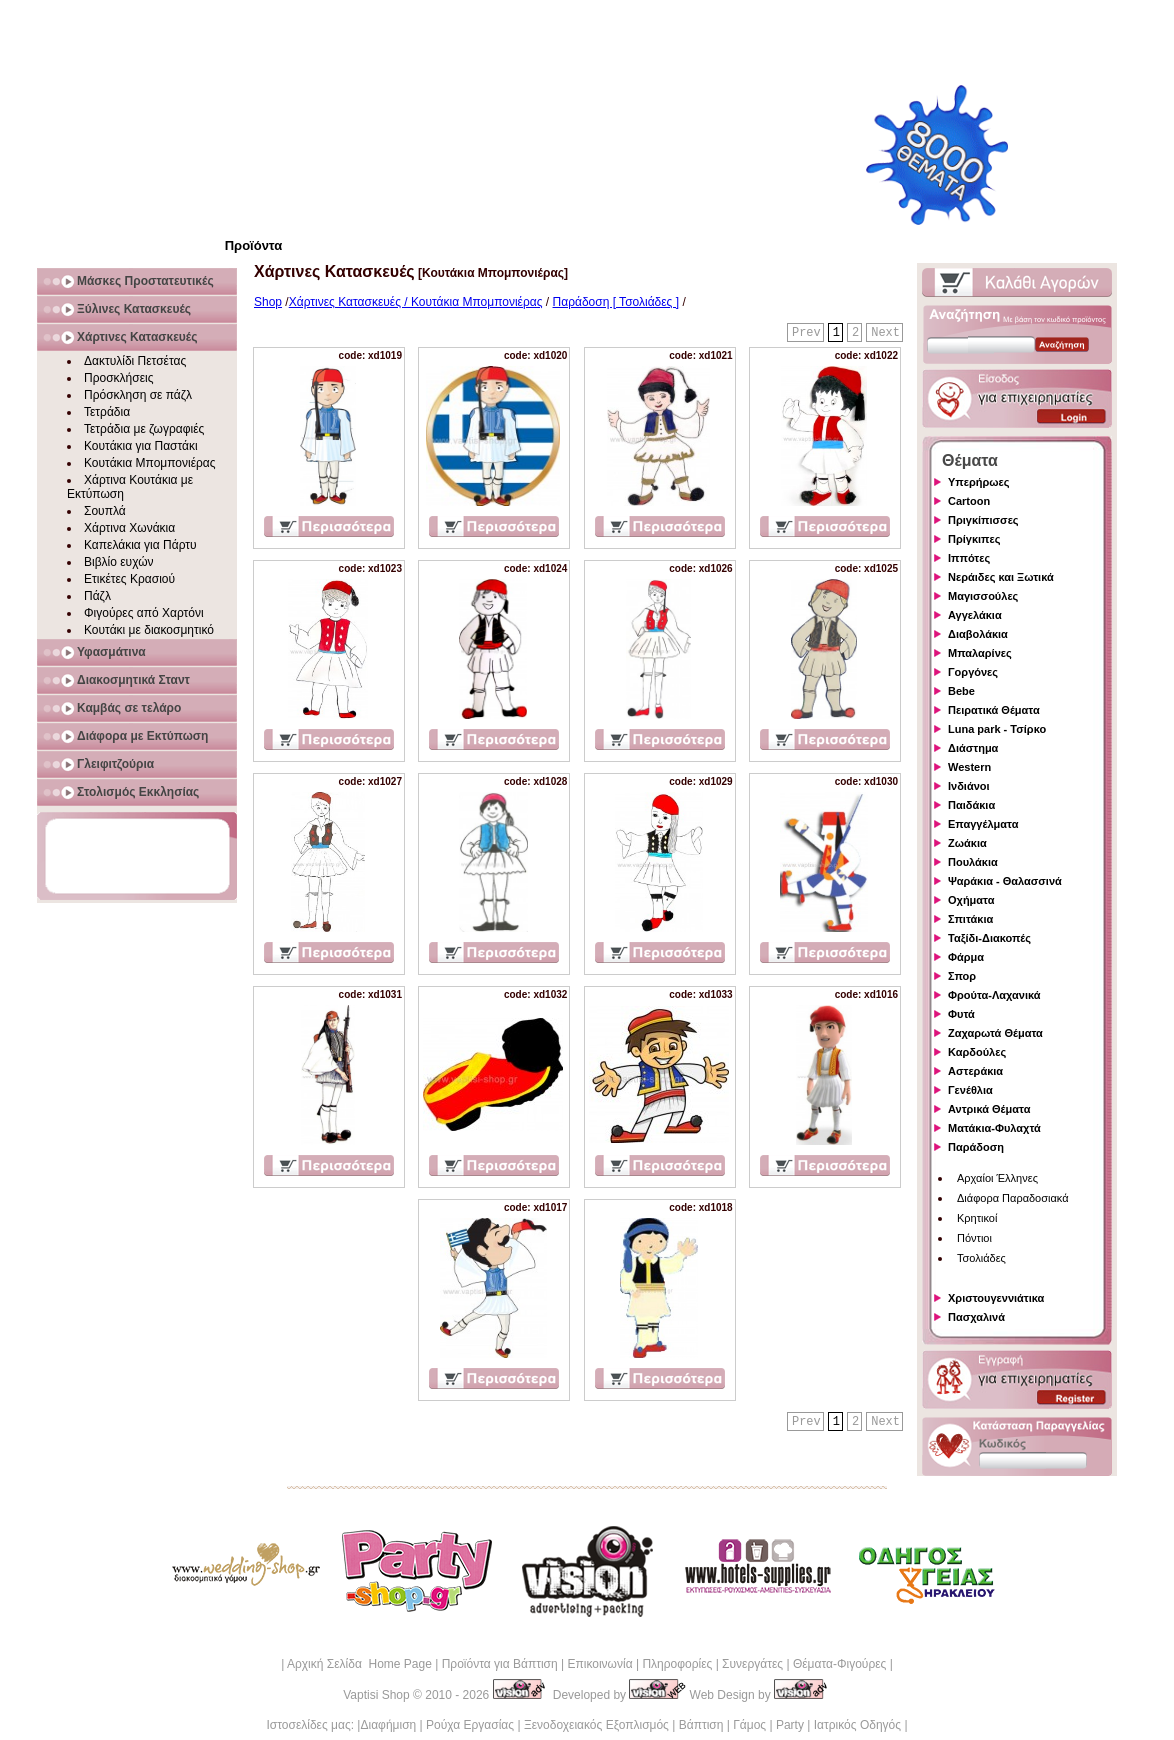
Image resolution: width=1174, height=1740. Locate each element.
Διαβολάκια (978, 634)
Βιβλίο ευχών (119, 562)
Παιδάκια (971, 805)
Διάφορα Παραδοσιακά (1013, 1198)
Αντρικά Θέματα (989, 1109)
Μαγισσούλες (983, 596)
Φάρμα (966, 957)
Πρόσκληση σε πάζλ (138, 395)
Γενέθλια (970, 1090)
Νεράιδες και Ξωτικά (1001, 577)
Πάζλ (97, 596)
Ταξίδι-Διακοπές (989, 938)
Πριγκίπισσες (983, 520)
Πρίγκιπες (974, 539)
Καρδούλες (977, 1052)
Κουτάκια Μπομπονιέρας (150, 463)
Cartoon (969, 501)
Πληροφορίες (677, 1664)
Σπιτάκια (970, 919)
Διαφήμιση (388, 1725)
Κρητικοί (977, 1218)
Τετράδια (107, 412)
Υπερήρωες (979, 482)
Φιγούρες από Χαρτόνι (144, 613)
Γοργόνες (973, 672)
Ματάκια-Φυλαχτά (994, 1128)
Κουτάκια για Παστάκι (141, 446)
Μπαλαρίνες (980, 653)
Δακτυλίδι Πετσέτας (135, 361)
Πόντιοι (974, 1238)
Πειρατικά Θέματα (994, 710)
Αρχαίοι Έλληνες (997, 1178)
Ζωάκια (967, 843)
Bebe (961, 691)
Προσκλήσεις (118, 378)
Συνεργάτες (752, 1664)
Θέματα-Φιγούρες (839, 1664)
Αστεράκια (975, 1071)
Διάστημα (973, 748)
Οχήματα (971, 900)
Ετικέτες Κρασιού (129, 579)
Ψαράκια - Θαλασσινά (1005, 881)
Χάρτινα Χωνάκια (129, 528)
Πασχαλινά (976, 1317)
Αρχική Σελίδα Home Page (359, 1664)
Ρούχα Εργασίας (470, 1725)
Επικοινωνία (599, 1664)
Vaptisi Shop (376, 1695)
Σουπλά (105, 511)
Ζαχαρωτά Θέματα (995, 1033)
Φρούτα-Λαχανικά (994, 995)
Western (969, 767)
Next (885, 333)
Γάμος (749, 1725)
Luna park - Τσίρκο (997, 729)
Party (790, 1725)
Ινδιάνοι (969, 786)
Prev (806, 333)
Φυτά (961, 1014)
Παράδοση (976, 1147)
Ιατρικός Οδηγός (857, 1725)
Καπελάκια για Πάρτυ (140, 545)
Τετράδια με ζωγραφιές (144, 429)
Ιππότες (969, 558)
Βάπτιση (701, 1725)
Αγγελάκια (975, 615)
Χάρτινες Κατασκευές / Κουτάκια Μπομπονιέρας (416, 302)
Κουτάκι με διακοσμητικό (149, 630)
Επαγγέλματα (983, 824)
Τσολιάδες (981, 1258)
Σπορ (962, 976)
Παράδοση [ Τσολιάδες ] (616, 302)
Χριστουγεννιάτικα (996, 1298)
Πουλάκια (973, 862)
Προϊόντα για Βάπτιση (500, 1664)
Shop (268, 302)
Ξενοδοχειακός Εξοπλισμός (596, 1725)
